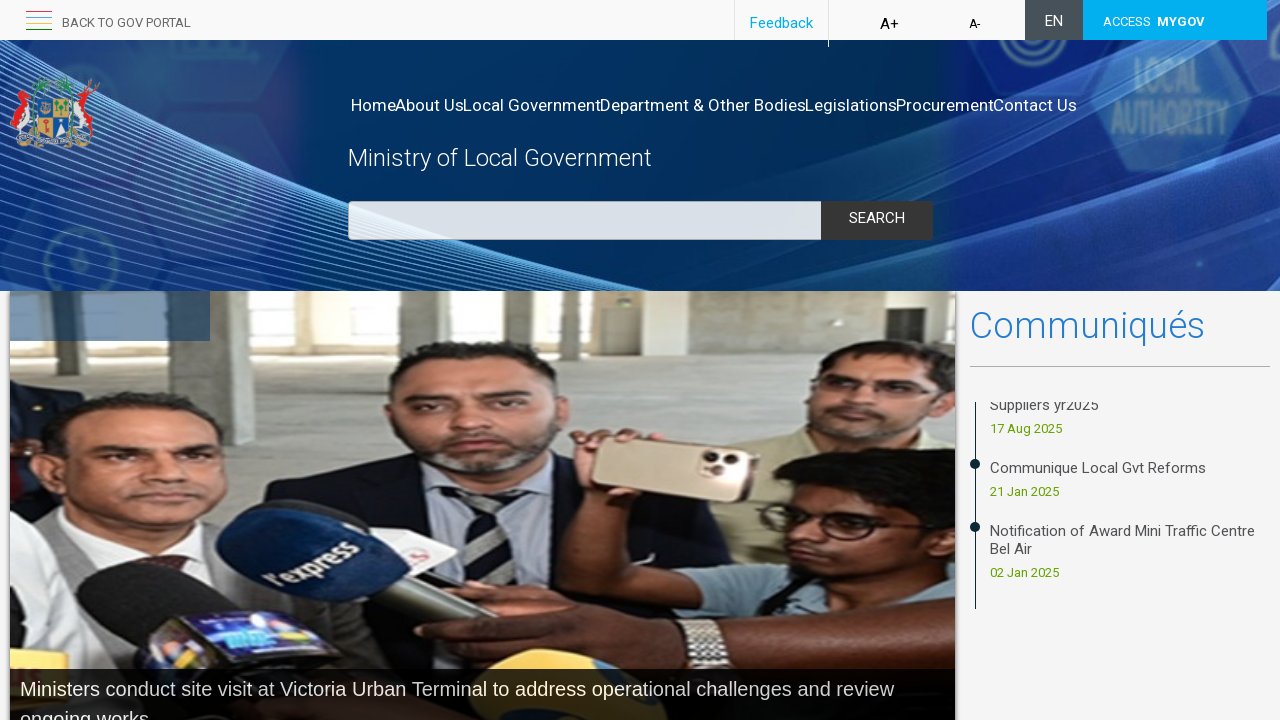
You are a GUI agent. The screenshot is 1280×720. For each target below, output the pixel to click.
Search (877, 218)
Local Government (574, 105)
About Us (450, 105)
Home (373, 105)
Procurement (1050, 105)
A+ (889, 24)
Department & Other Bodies (766, 105)
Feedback (781, 23)
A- (974, 24)
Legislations (935, 105)
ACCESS (1154, 21)
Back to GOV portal (126, 22)
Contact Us (1161, 105)
